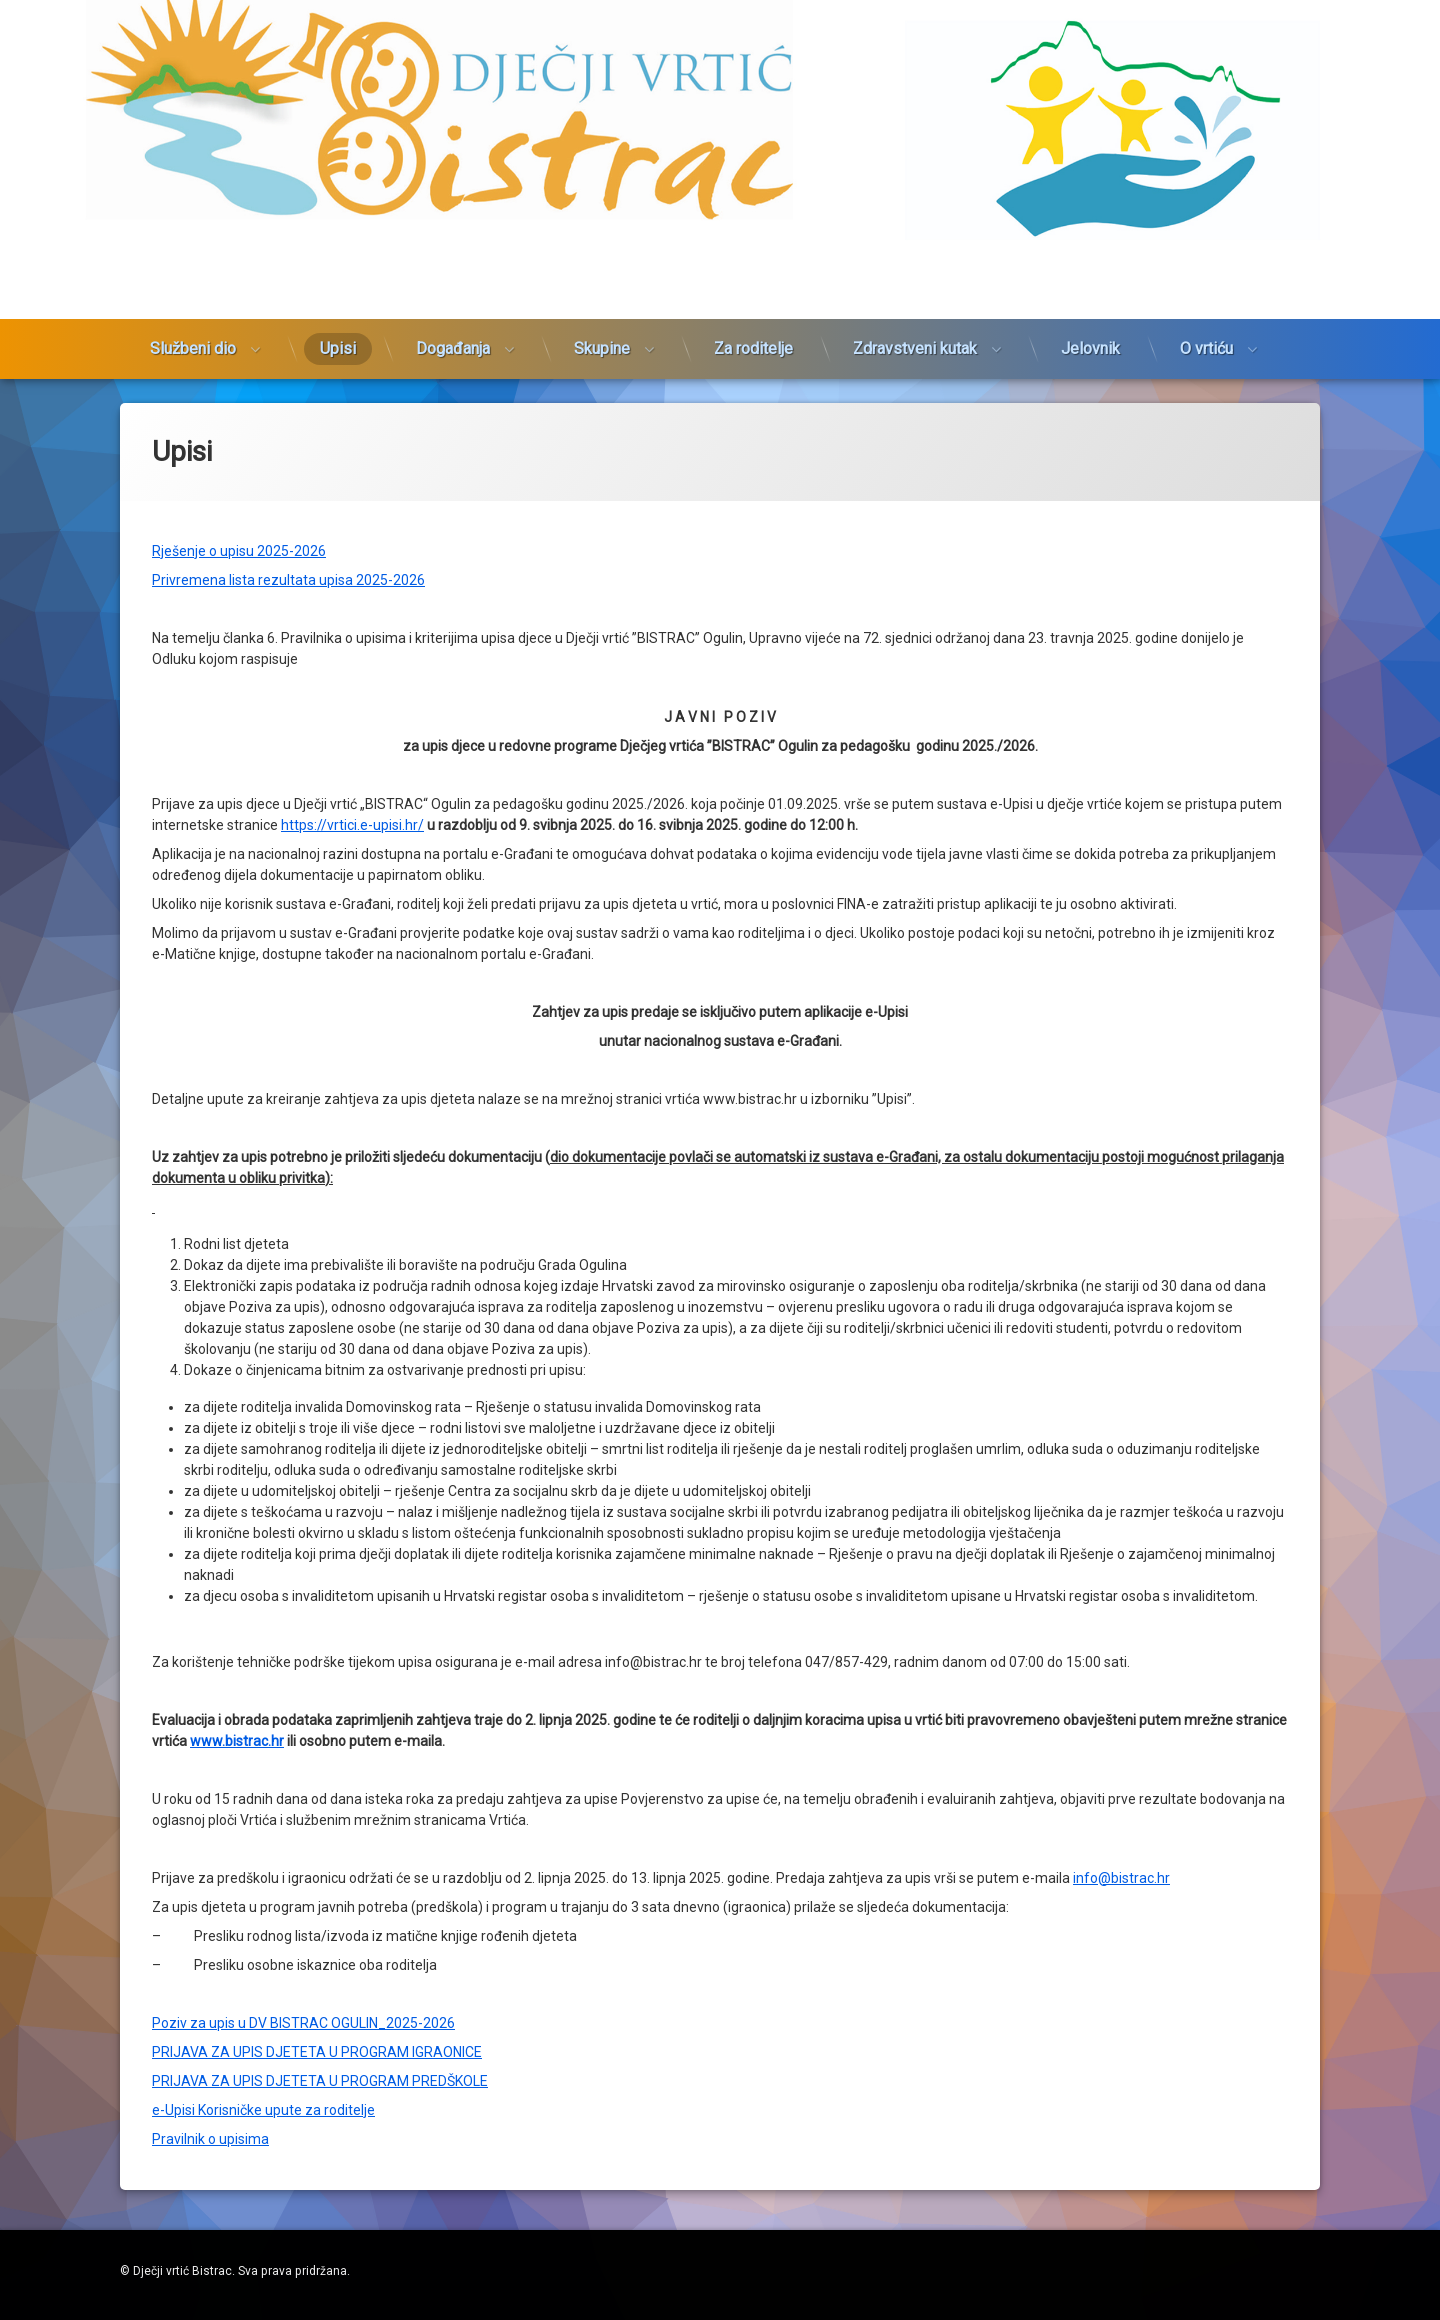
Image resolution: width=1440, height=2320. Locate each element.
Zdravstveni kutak (915, 218)
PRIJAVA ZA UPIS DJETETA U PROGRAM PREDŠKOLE (320, 1470)
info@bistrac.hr (1121, 1267)
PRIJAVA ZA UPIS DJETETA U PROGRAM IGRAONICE (317, 1441)
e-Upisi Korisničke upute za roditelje (263, 1499)
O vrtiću (1206, 218)
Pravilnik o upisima (210, 1528)
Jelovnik (1090, 218)
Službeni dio (193, 218)
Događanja (453, 218)
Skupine (602, 218)
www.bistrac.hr (237, 1130)
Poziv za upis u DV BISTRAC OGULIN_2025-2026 (303, 1412)
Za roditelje (753, 218)
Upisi (338, 218)
